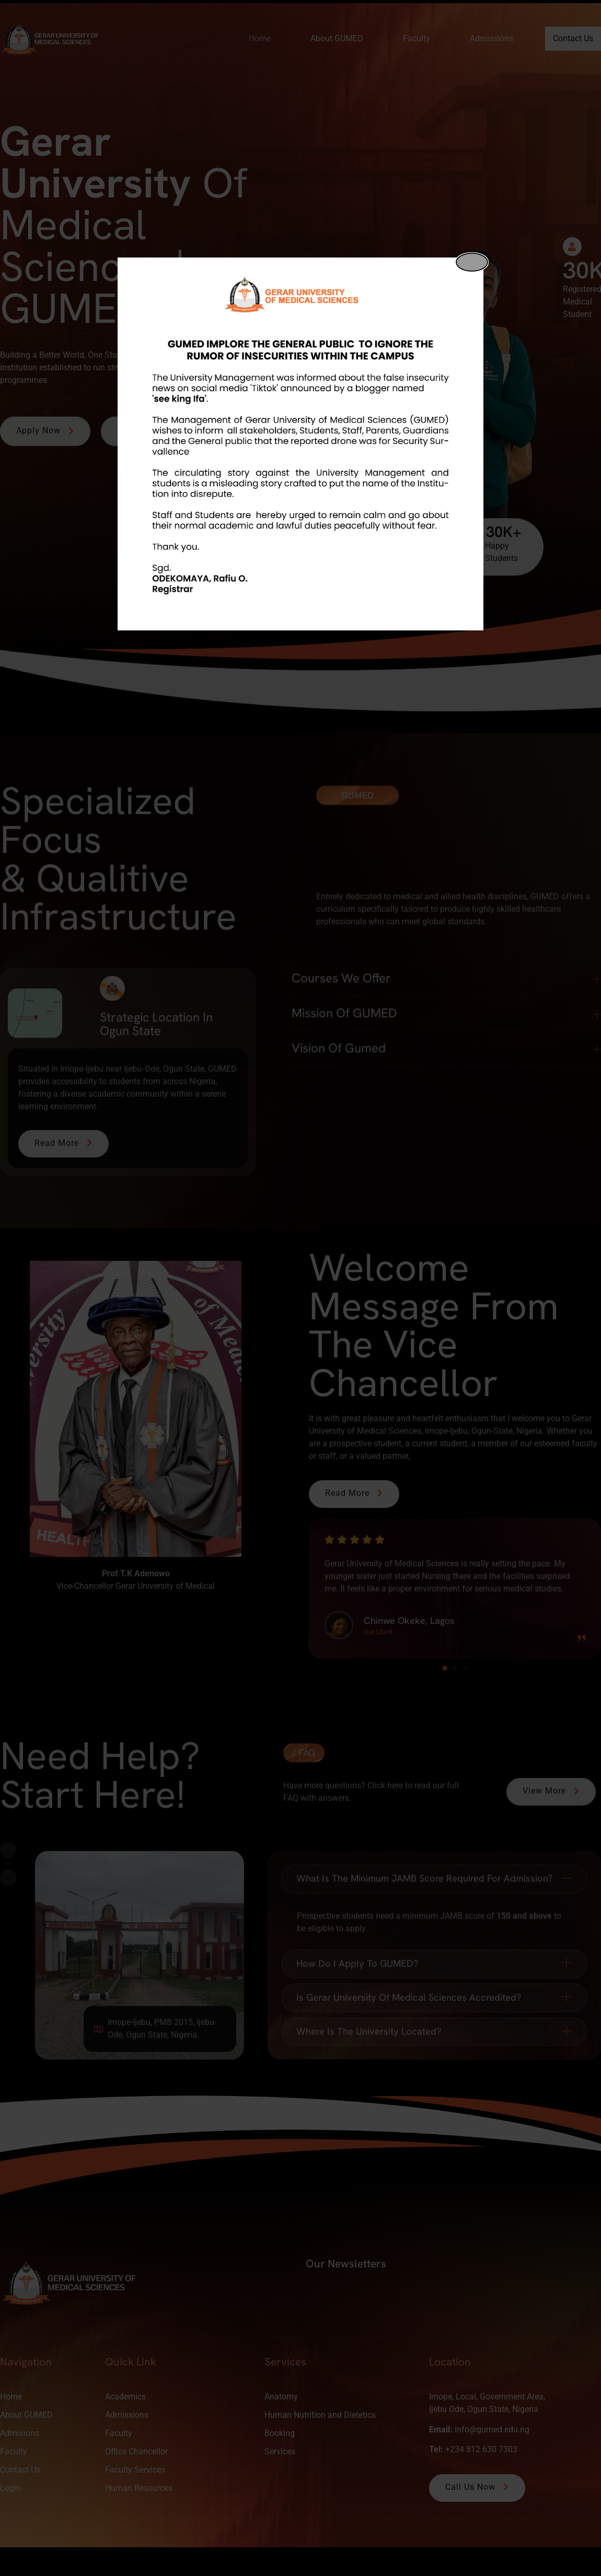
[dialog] (300, 443)
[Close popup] (472, 262)
